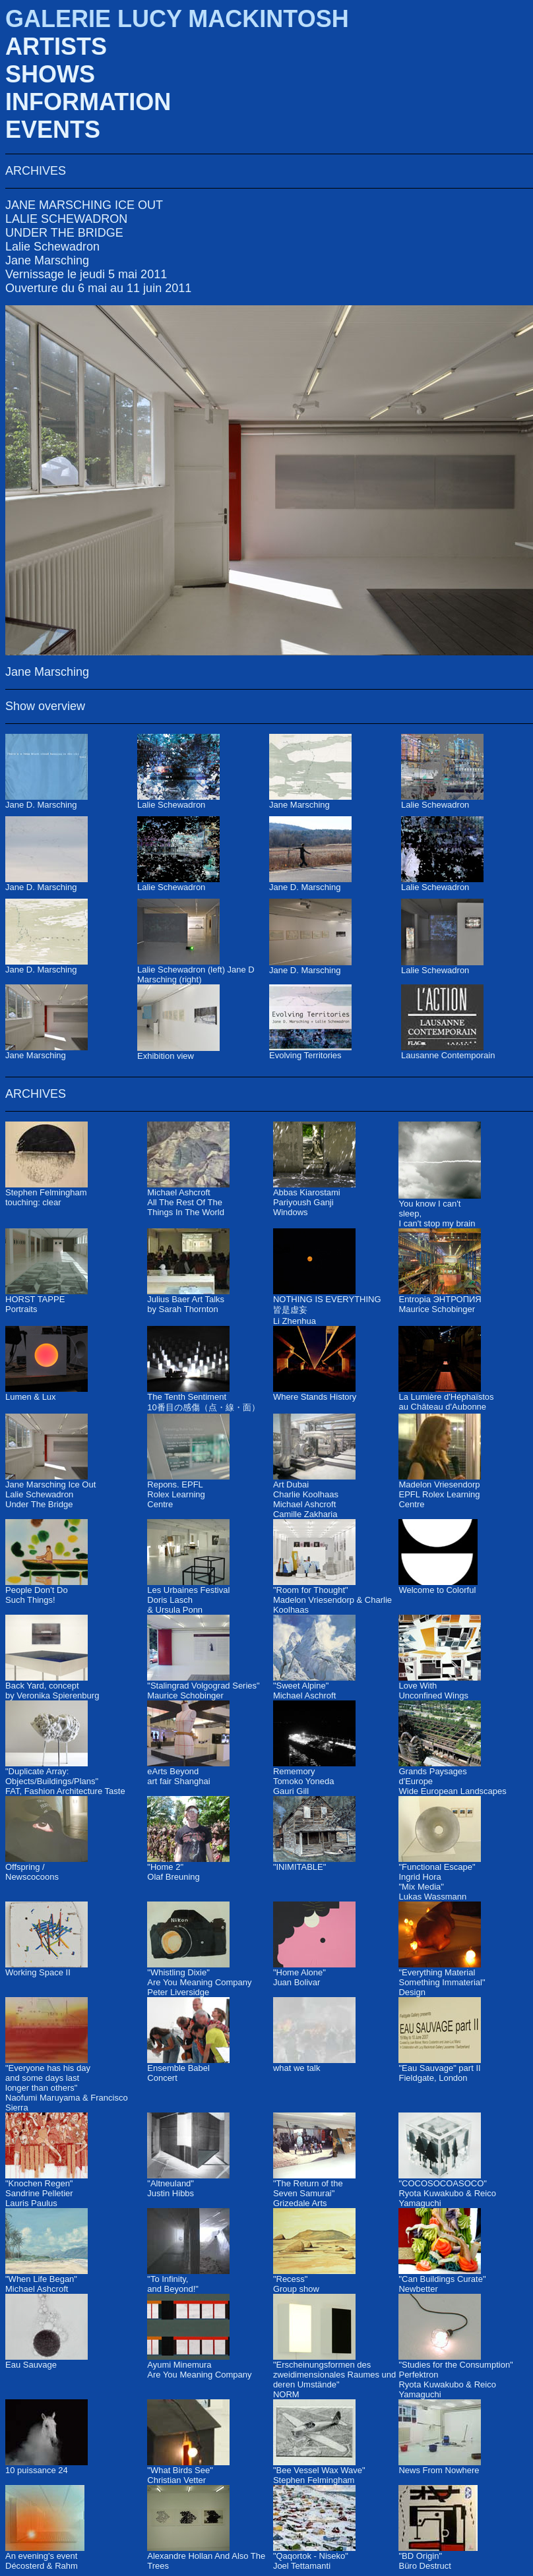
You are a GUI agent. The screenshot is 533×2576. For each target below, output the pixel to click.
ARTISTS (56, 46)
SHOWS (50, 74)
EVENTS (52, 129)
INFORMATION (88, 101)
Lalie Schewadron (52, 246)
